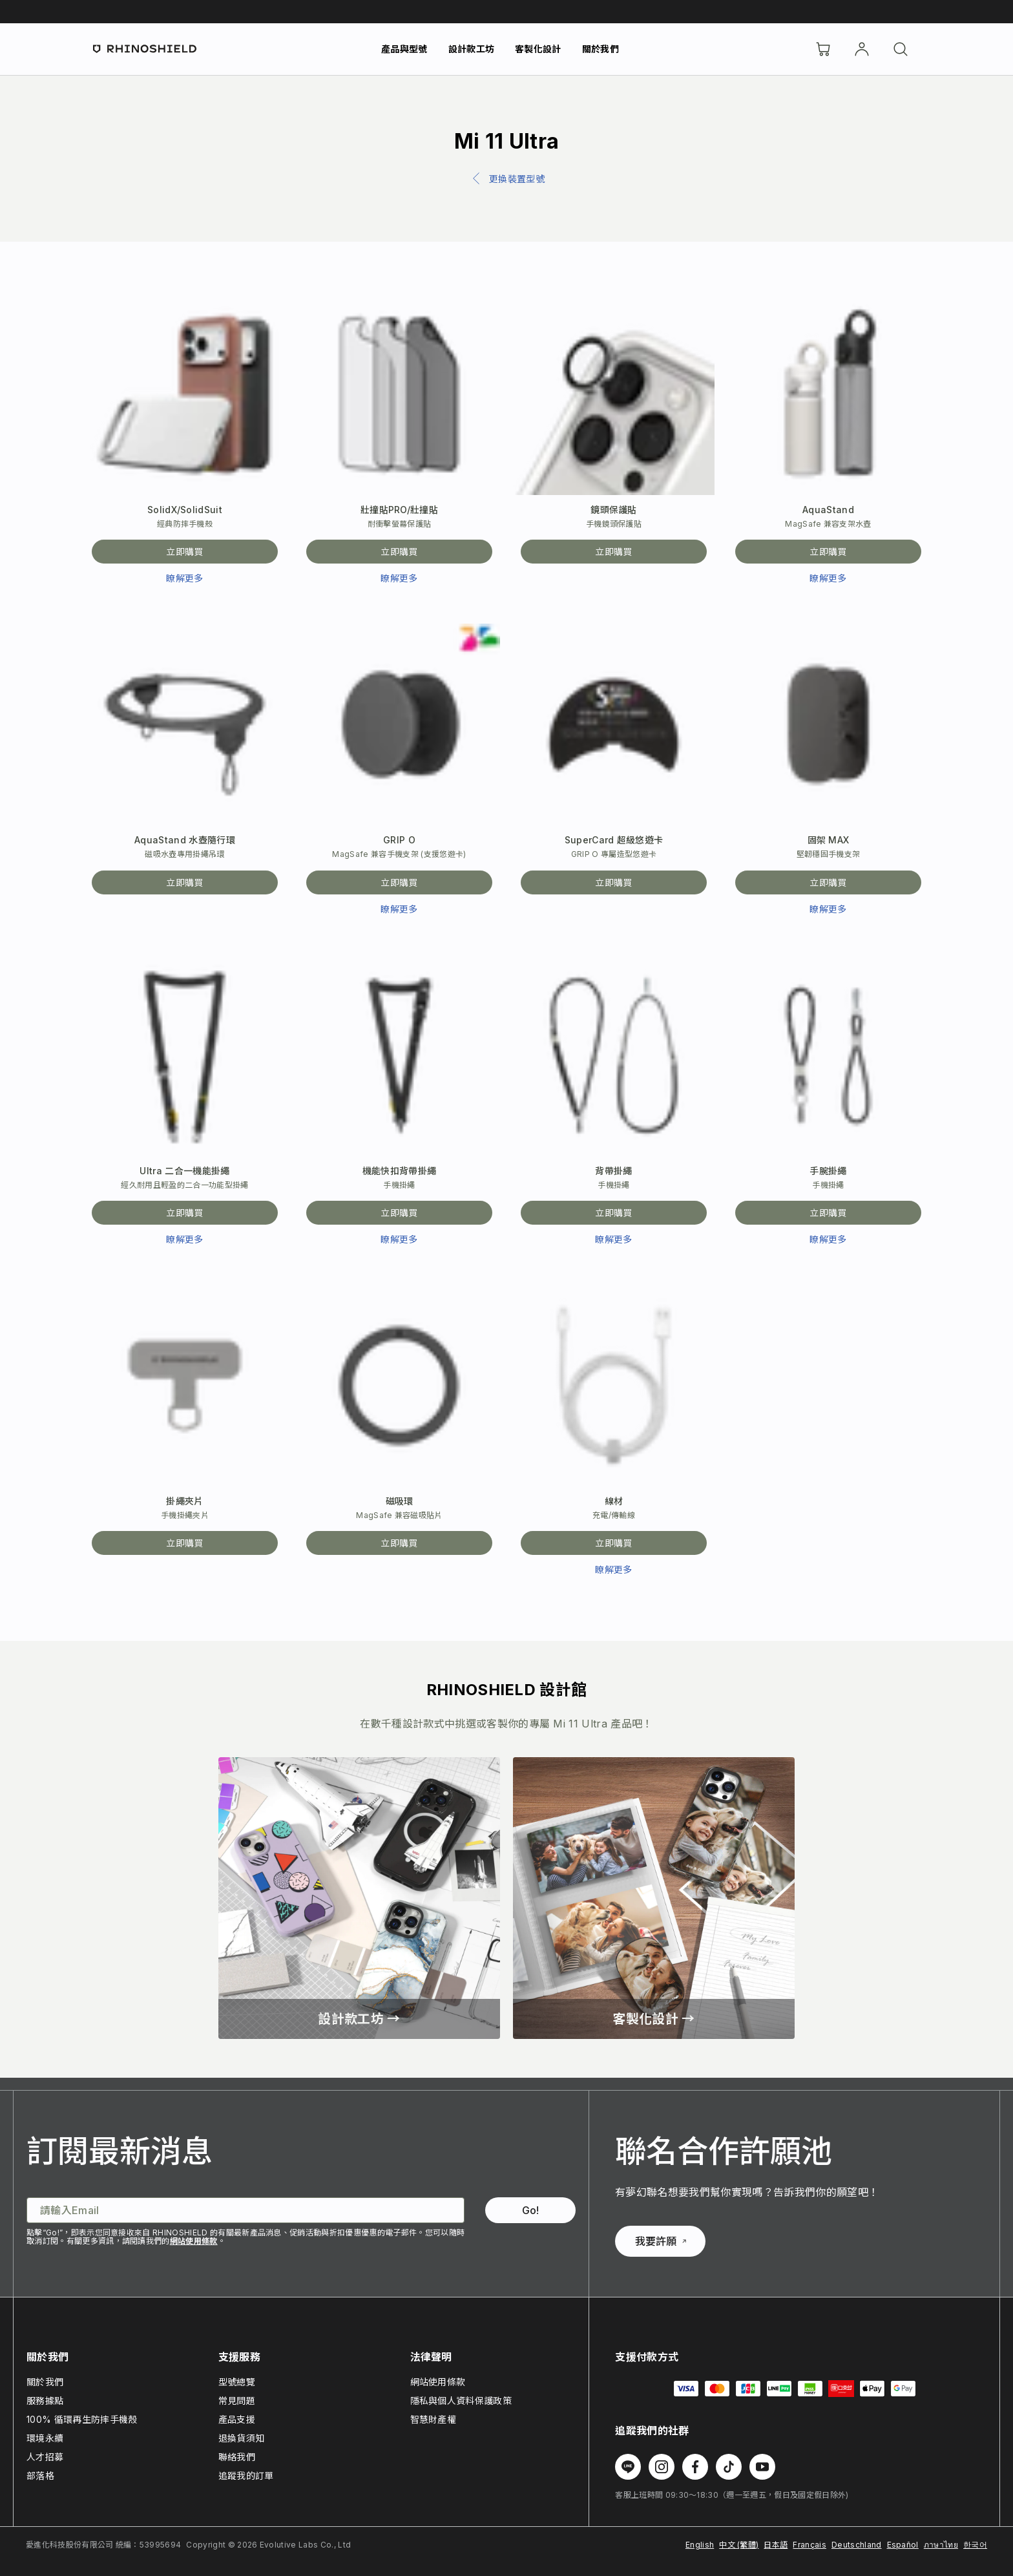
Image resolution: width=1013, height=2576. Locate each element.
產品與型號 (404, 48)
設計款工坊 (471, 48)
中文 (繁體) (738, 2545)
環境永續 (44, 2438)
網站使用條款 (194, 2241)
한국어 (975, 2545)
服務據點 (44, 2400)
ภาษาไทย (941, 2545)
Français (809, 2545)
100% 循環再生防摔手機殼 (81, 2419)
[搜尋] (900, 49)
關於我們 (600, 48)
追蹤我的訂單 (246, 2475)
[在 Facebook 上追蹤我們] (695, 2467)
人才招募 (44, 2456)
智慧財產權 (433, 2419)
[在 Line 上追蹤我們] (628, 2467)
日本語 (776, 2545)
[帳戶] (861, 49)
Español (903, 2545)
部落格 (40, 2475)
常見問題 (236, 2400)
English (699, 2545)
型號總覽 (236, 2381)
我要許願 (660, 2241)
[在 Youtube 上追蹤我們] (762, 2467)
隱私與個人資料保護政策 (461, 2400)
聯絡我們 (236, 2456)
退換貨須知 (241, 2438)
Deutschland (856, 2545)
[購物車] (823, 49)
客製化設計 (538, 48)
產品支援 (236, 2419)
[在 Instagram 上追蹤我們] (661, 2467)
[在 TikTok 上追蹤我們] (729, 2467)
